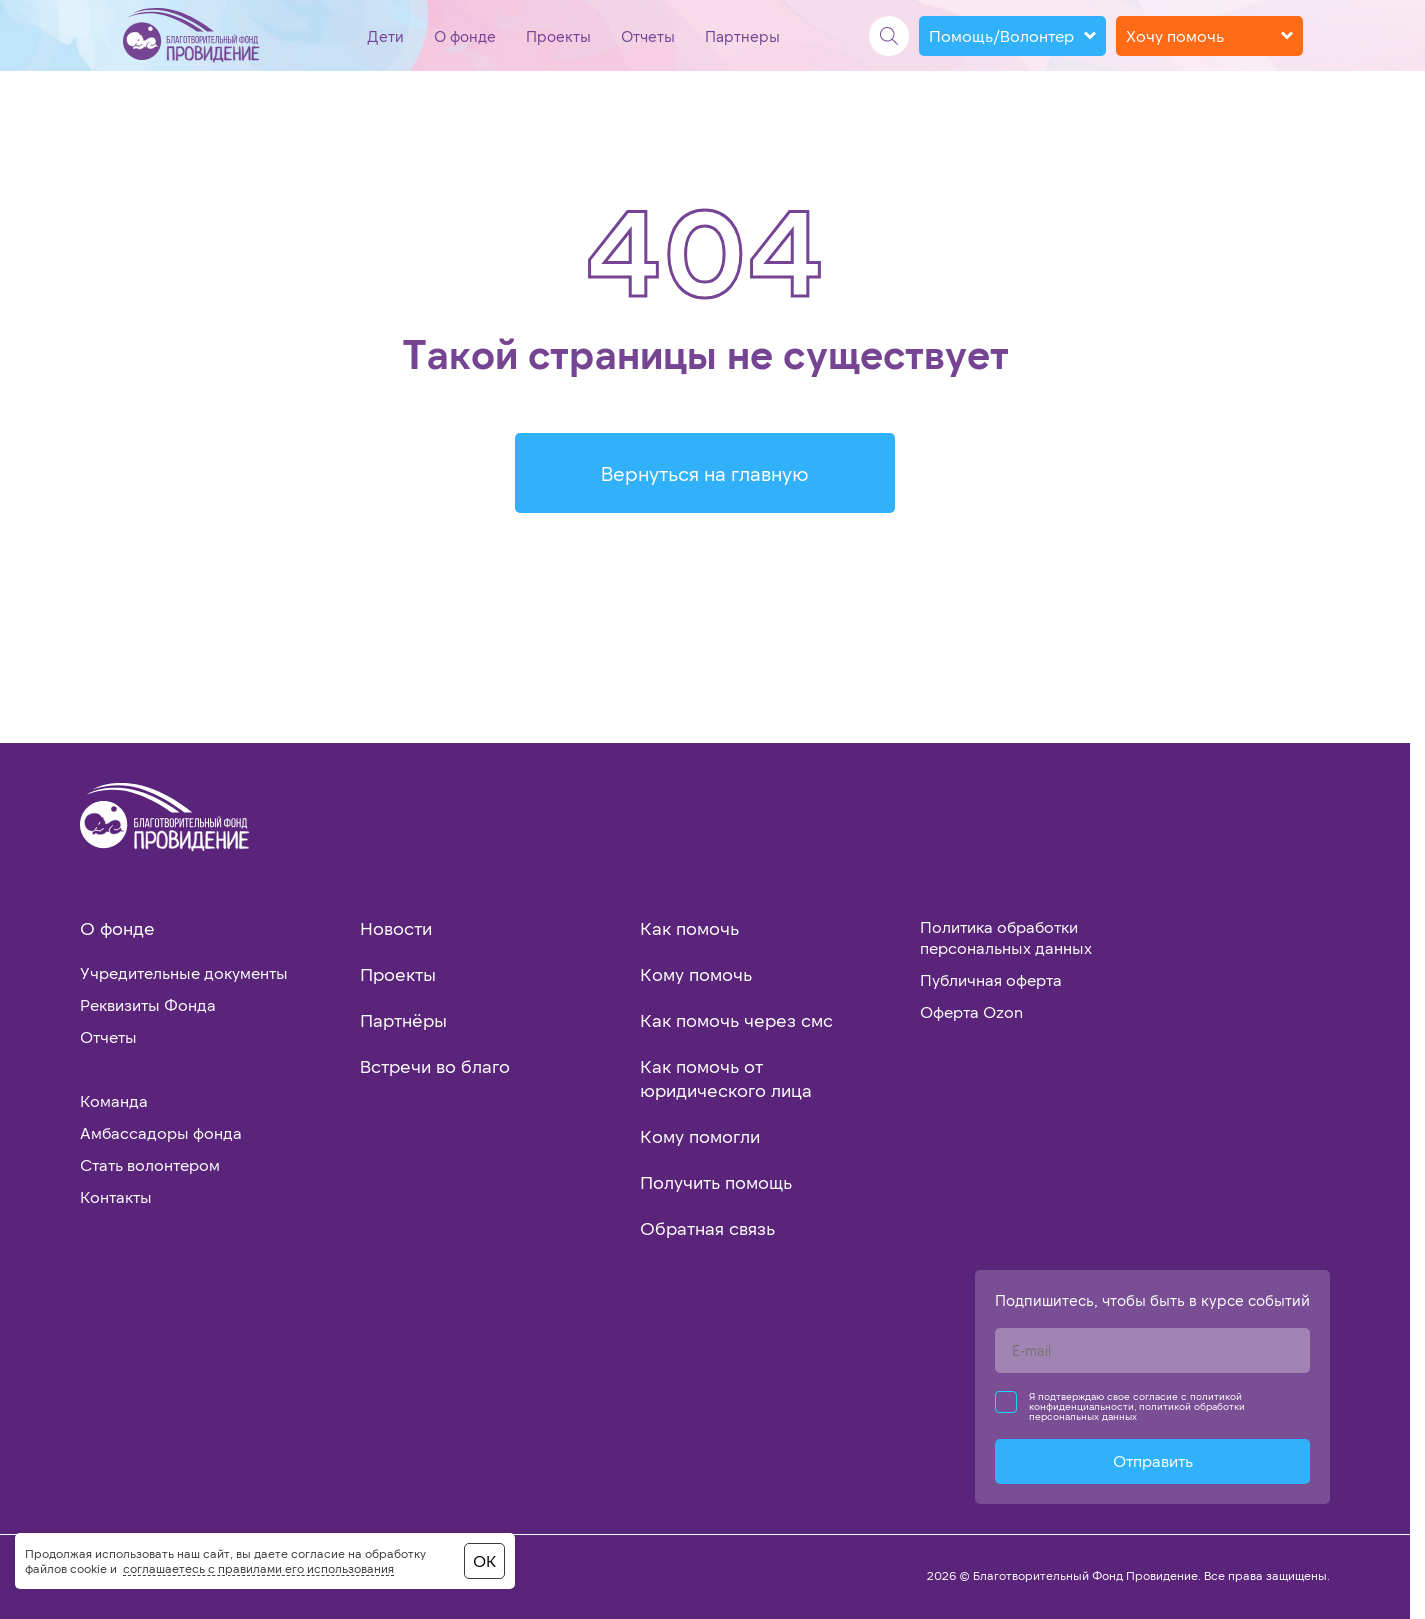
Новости (396, 928)
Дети (385, 36)
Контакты (116, 1196)
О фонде (465, 36)
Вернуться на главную (705, 473)
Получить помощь (716, 1182)
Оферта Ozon (971, 1011)
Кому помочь (696, 974)
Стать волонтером (150, 1164)
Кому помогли (700, 1136)
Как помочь (689, 928)
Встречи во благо (435, 1066)
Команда (114, 1100)
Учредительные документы (184, 972)
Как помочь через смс (736, 1020)
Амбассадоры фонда (161, 1132)
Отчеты (648, 36)
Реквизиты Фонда (148, 1004)
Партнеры (742, 36)
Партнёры (403, 1020)
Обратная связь (707, 1228)
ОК (484, 1560)
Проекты (558, 36)
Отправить (1153, 1460)
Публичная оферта (991, 979)
